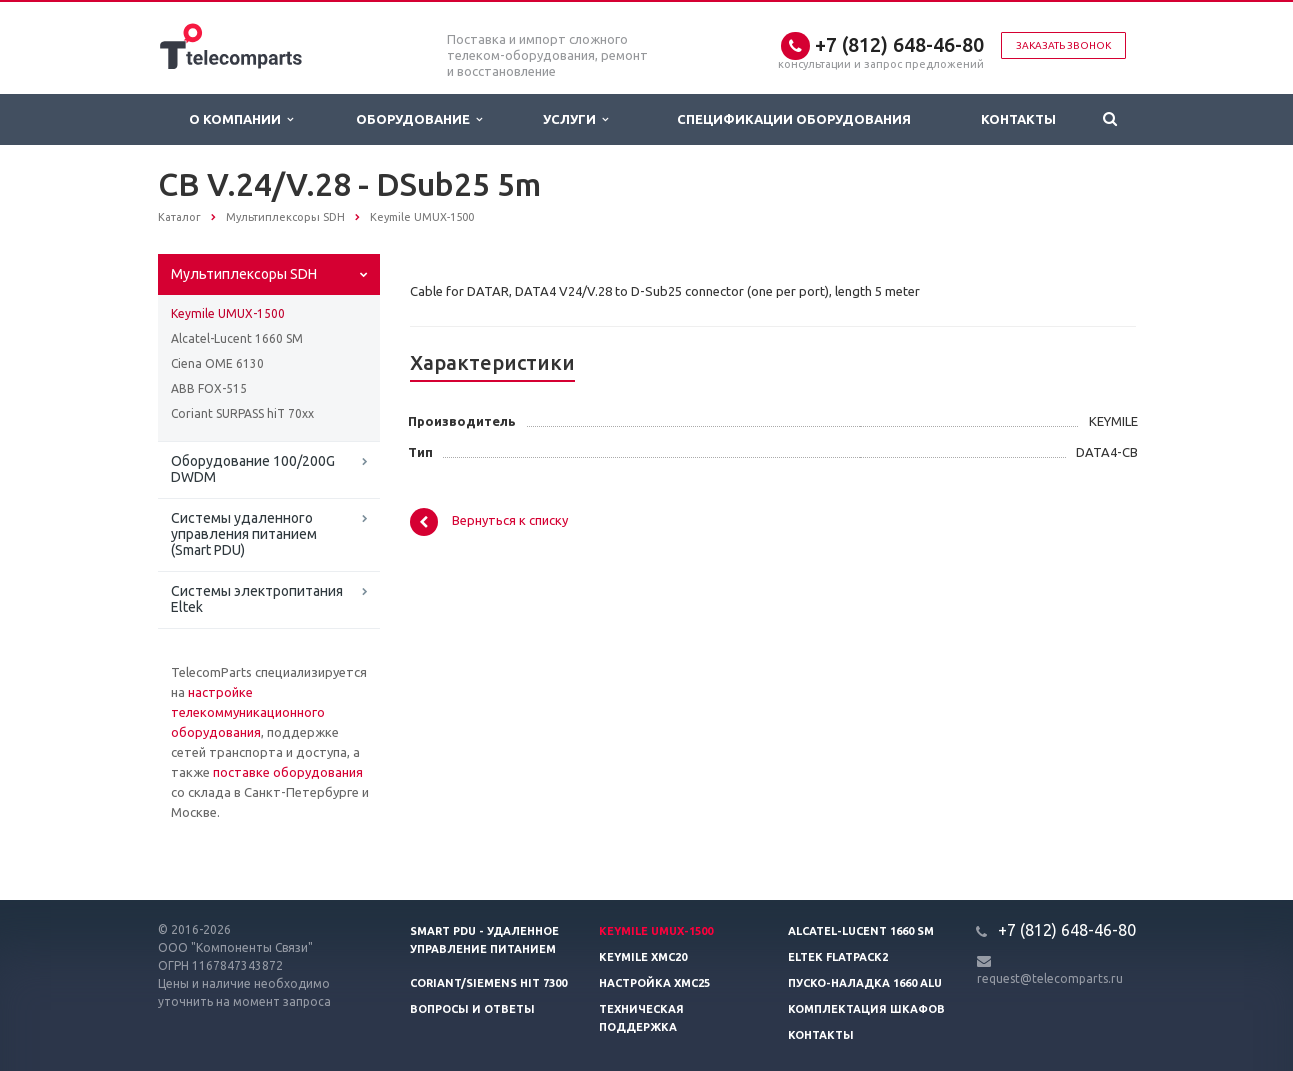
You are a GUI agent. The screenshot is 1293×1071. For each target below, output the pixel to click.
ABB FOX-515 (209, 388)
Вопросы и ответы (472, 1009)
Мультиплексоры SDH (244, 274)
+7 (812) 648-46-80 (899, 44)
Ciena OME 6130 (217, 363)
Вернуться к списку (489, 522)
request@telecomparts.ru (1050, 978)
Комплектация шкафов (866, 1009)
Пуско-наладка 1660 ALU (865, 983)
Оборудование (419, 119)
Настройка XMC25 (654, 983)
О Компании (241, 119)
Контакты (1018, 119)
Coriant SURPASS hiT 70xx (242, 413)
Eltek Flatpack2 (838, 957)
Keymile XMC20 (643, 957)
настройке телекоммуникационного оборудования (248, 712)
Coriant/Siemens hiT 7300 (488, 983)
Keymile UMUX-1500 (228, 313)
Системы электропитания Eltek (257, 599)
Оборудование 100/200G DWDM (253, 469)
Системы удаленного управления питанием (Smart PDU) (244, 534)
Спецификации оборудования (794, 119)
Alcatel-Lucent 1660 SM (237, 338)
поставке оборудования (288, 772)
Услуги (575, 119)
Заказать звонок (1063, 45)
